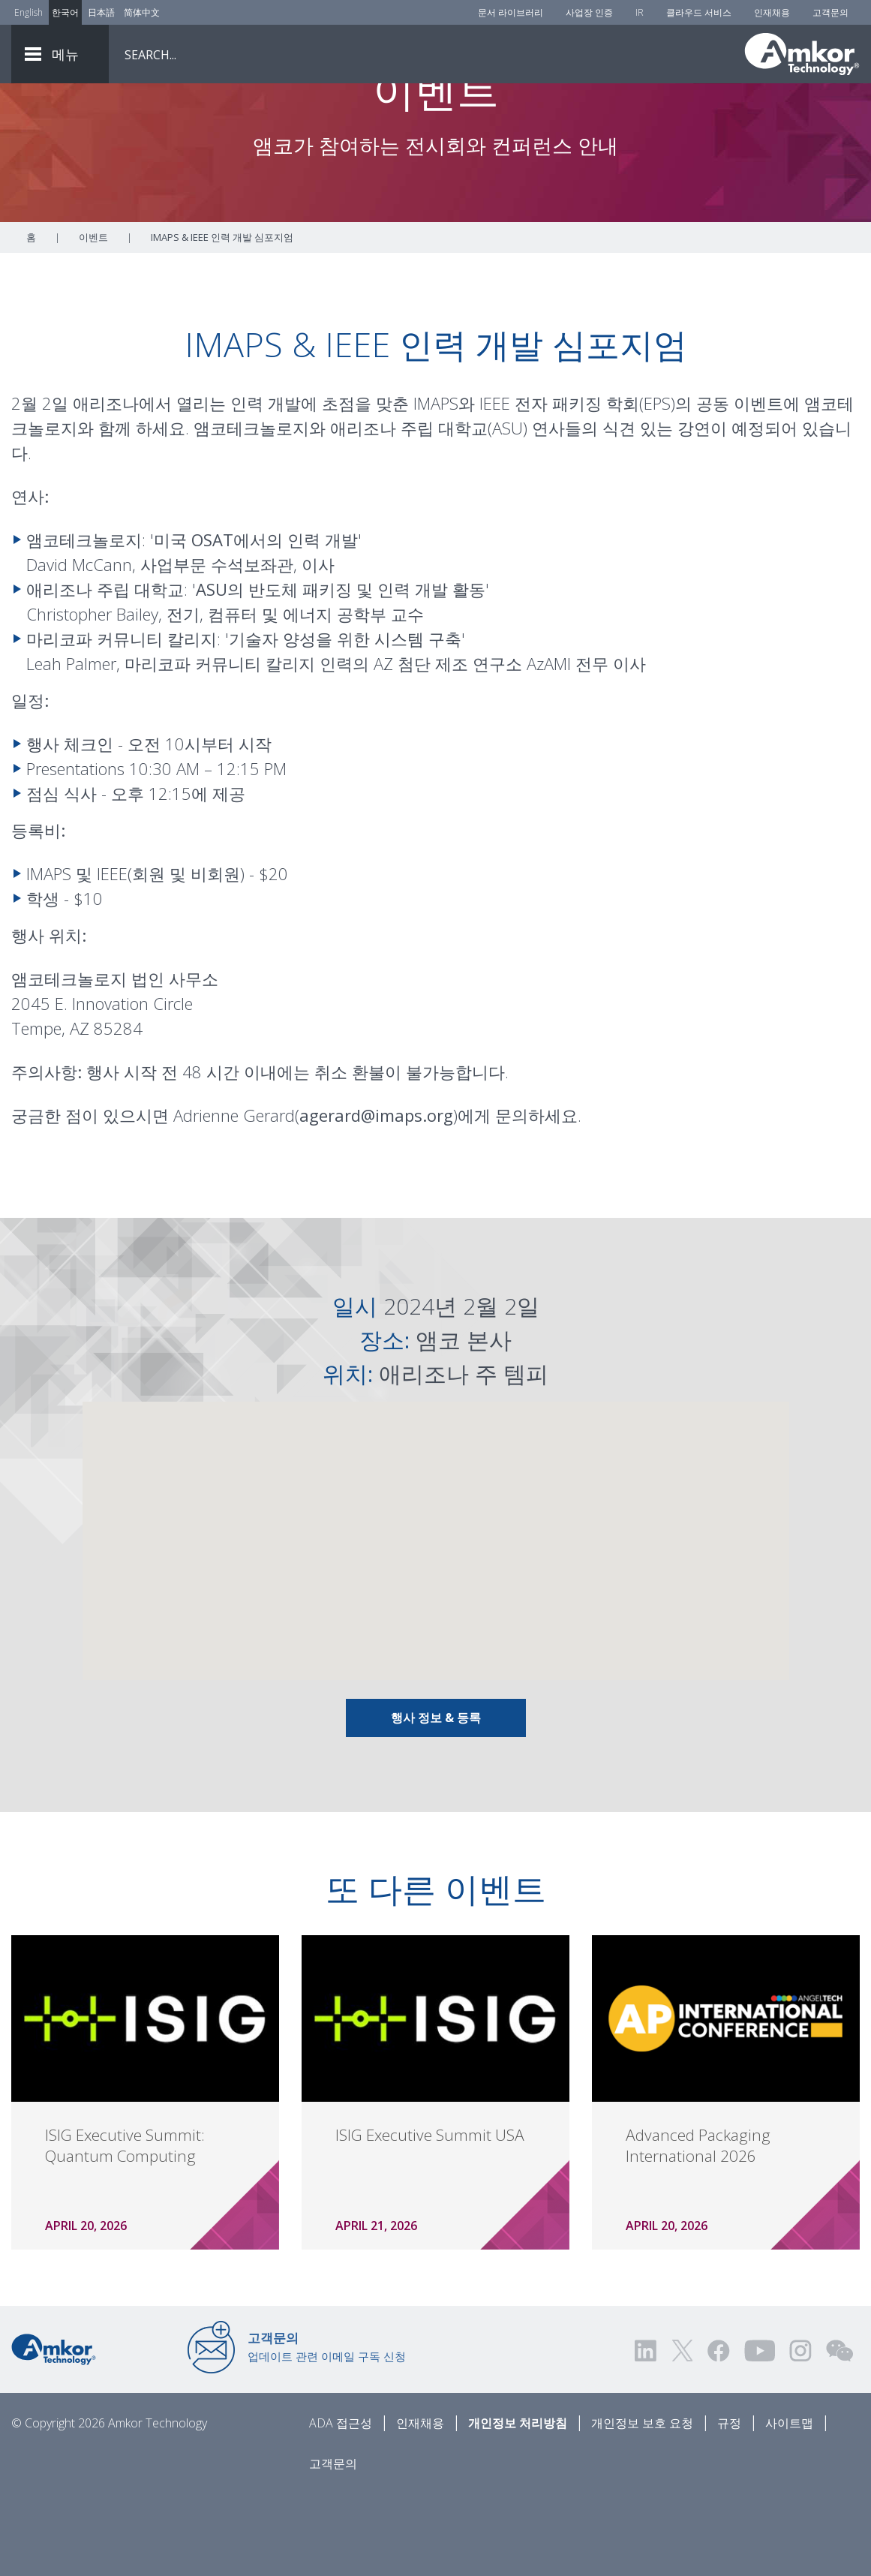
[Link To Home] (802, 54)
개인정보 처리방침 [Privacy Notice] (517, 2506)
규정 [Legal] (729, 2506)
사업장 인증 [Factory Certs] (589, 12)
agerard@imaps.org (376, 1198)
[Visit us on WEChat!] (839, 2434)
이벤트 (93, 320)
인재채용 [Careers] (772, 12)
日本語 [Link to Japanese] (101, 12)
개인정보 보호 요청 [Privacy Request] (642, 2506)
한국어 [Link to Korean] (65, 12)
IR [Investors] (639, 12)
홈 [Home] (31, 320)
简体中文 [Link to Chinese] (142, 12)
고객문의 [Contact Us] (830, 12)
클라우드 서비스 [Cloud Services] (698, 12)
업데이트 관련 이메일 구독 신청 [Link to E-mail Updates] (327, 2429)
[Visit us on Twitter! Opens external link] (682, 2434)
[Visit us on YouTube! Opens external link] (759, 2434)
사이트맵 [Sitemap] (789, 2506)
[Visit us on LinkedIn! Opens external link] (647, 2434)
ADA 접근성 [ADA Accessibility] (340, 2506)
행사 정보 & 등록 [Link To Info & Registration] (436, 1801)
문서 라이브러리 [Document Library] (510, 12)
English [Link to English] (28, 12)
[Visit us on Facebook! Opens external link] (718, 2434)
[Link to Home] (53, 2431)
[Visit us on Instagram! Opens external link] (800, 2434)
